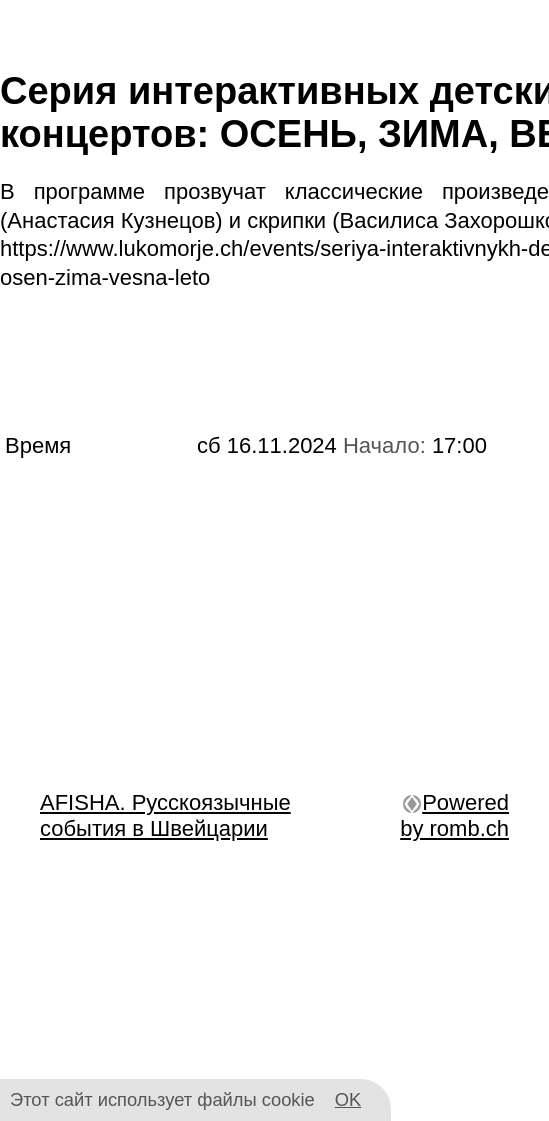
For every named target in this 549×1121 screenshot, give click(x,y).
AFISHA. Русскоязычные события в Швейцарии (165, 815)
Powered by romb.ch (454, 815)
